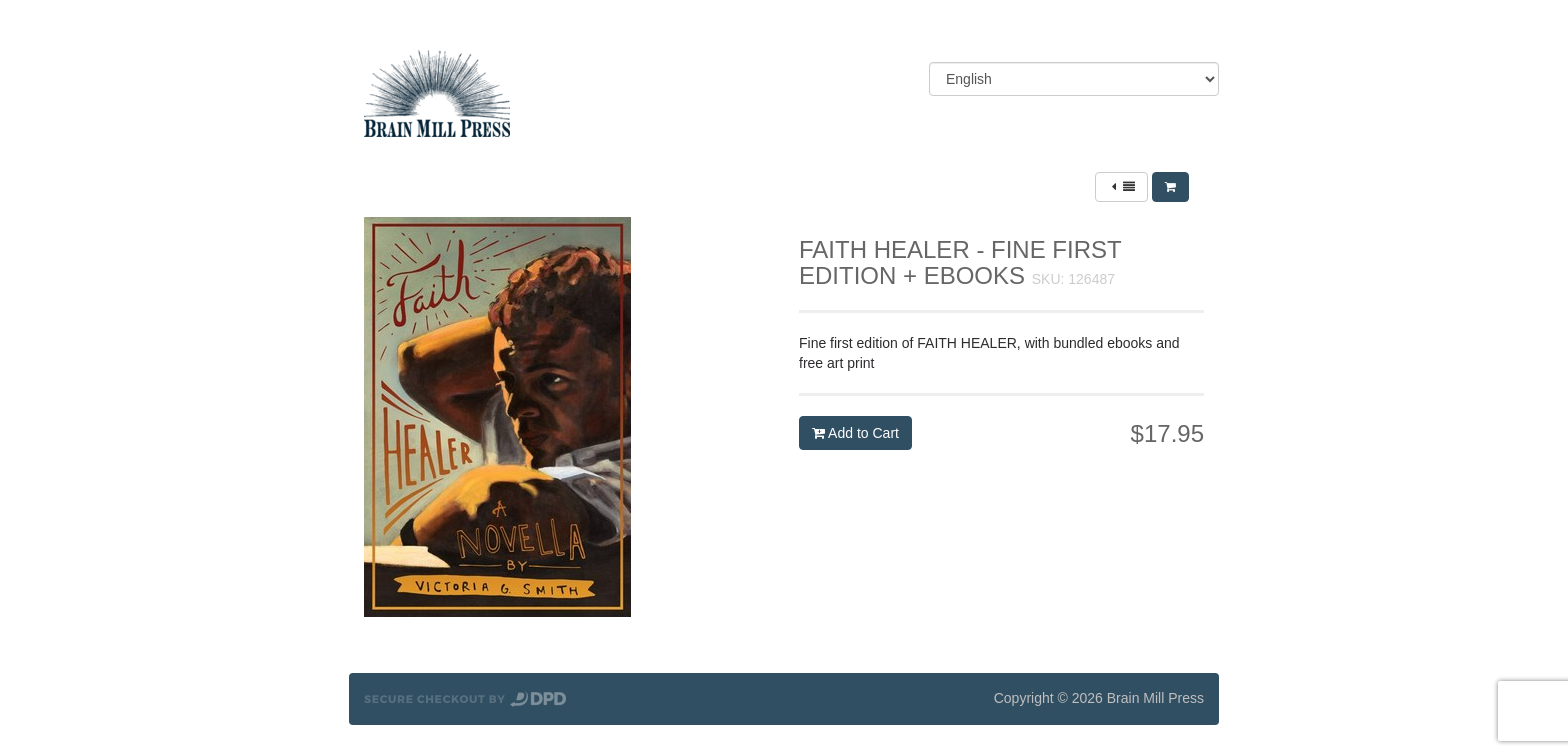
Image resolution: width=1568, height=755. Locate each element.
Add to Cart (855, 433)
